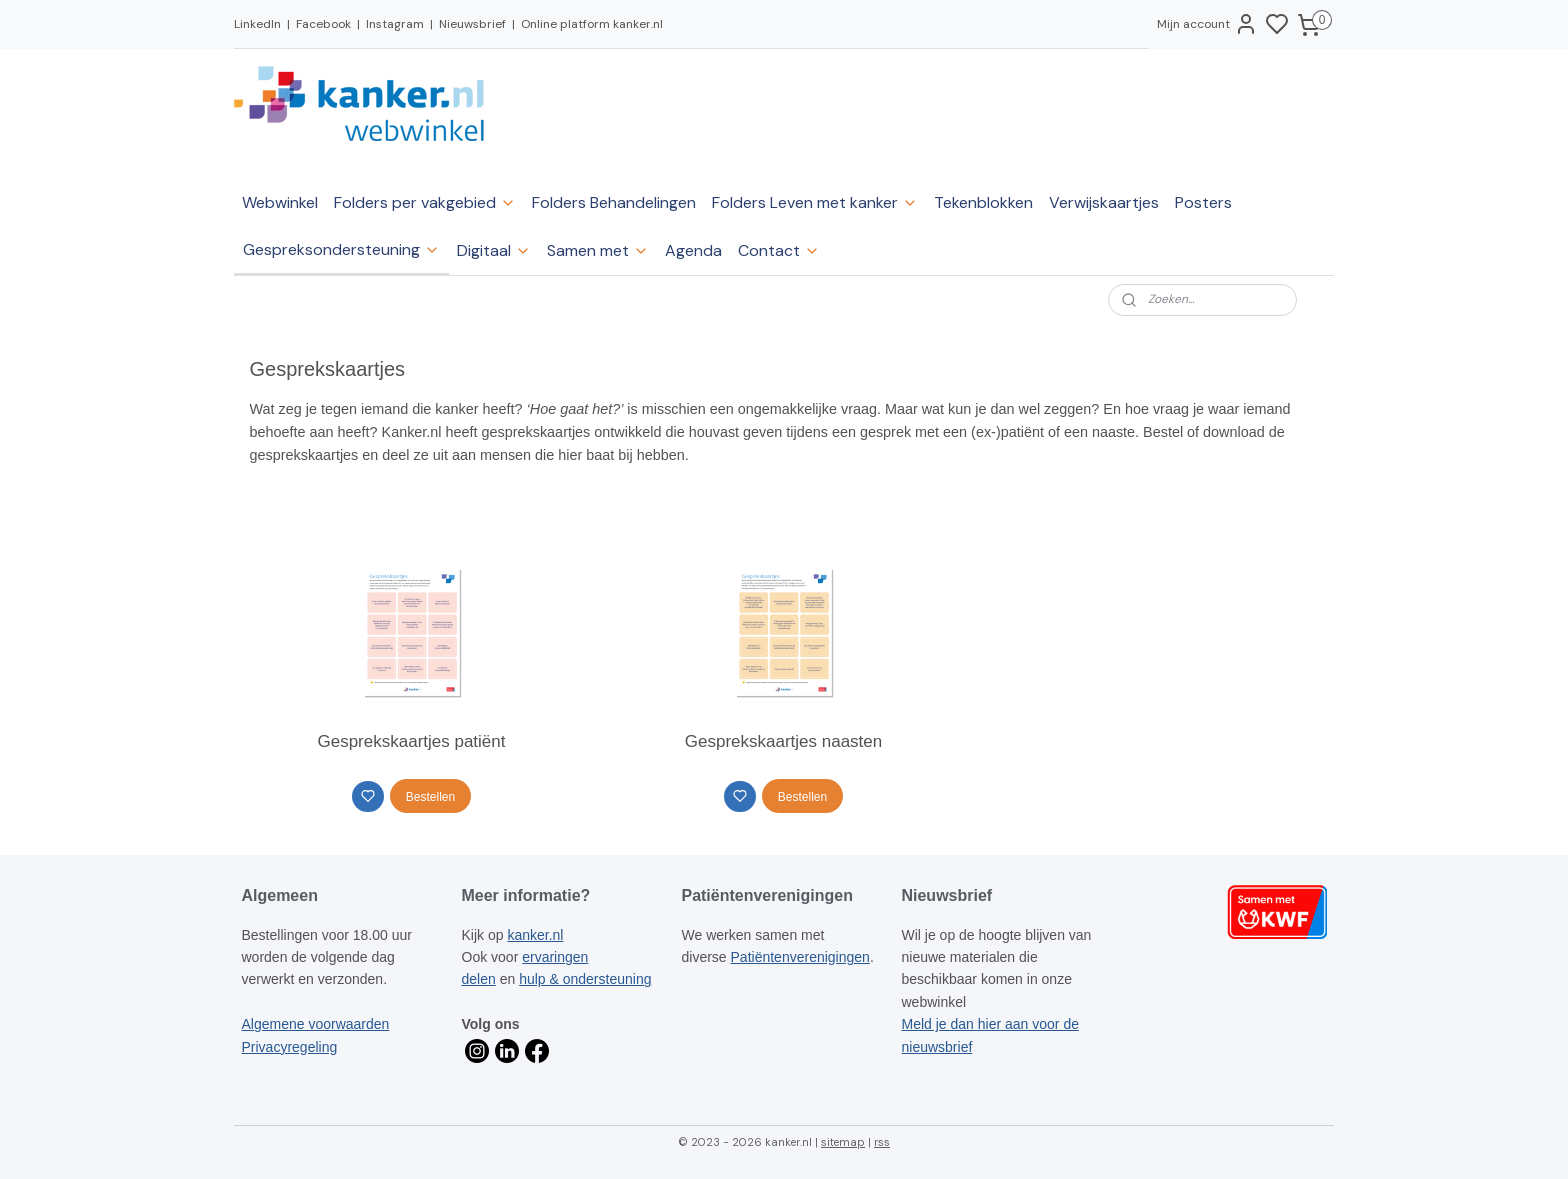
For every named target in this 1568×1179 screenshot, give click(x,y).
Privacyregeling (290, 1047)
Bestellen (430, 797)
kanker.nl (535, 935)
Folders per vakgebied (425, 202)
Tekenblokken (983, 202)
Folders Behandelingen (614, 202)
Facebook (323, 24)
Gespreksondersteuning (341, 249)
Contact (779, 250)
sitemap (843, 1142)
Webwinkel (280, 202)
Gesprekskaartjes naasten (784, 741)
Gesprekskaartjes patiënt (412, 741)
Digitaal (494, 250)
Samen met (598, 250)
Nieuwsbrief (472, 24)
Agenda (693, 250)
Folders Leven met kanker (815, 202)
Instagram (395, 24)
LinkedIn (257, 24)
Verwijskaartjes (1104, 202)
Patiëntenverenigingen (800, 957)
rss (882, 1142)
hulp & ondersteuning (585, 979)
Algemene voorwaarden (316, 1024)
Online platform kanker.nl (592, 24)
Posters (1203, 202)
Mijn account (1207, 24)
